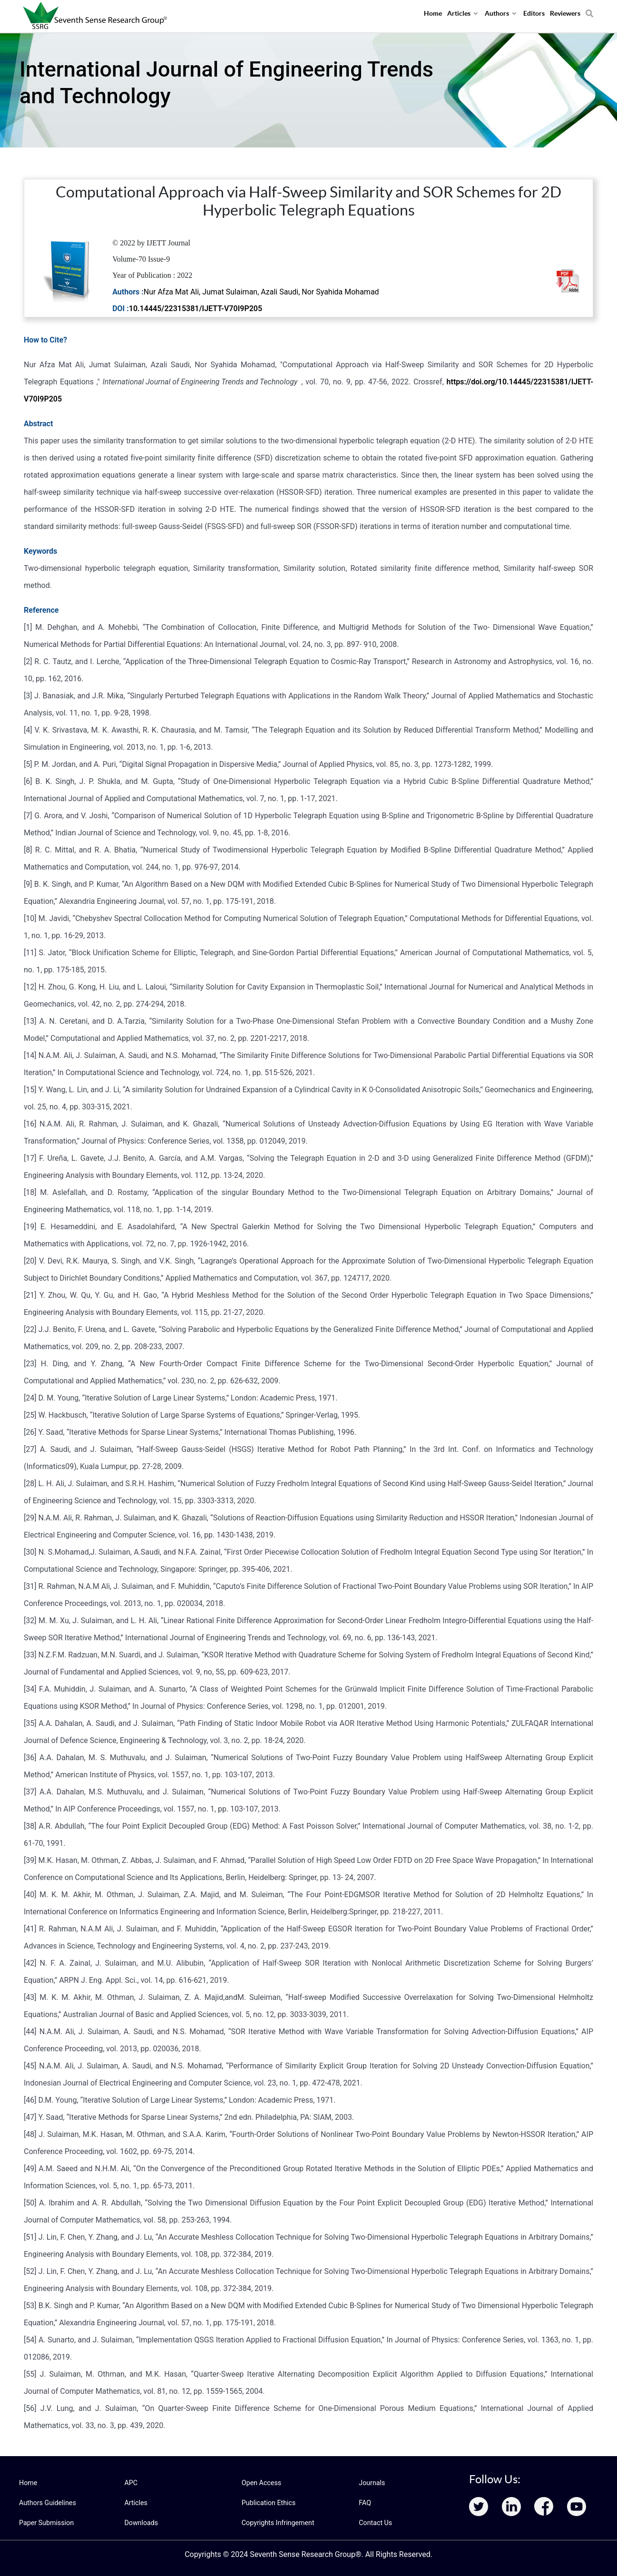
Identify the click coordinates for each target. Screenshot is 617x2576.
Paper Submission (46, 2523)
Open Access (261, 2483)
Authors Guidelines (47, 2503)
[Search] (589, 10)
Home (28, 2483)
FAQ (365, 2503)
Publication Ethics (268, 2503)
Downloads (140, 2523)
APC (130, 2483)
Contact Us (375, 2523)
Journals (371, 2483)
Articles (135, 2503)
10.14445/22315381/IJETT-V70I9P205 (195, 308)
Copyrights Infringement (277, 2523)
